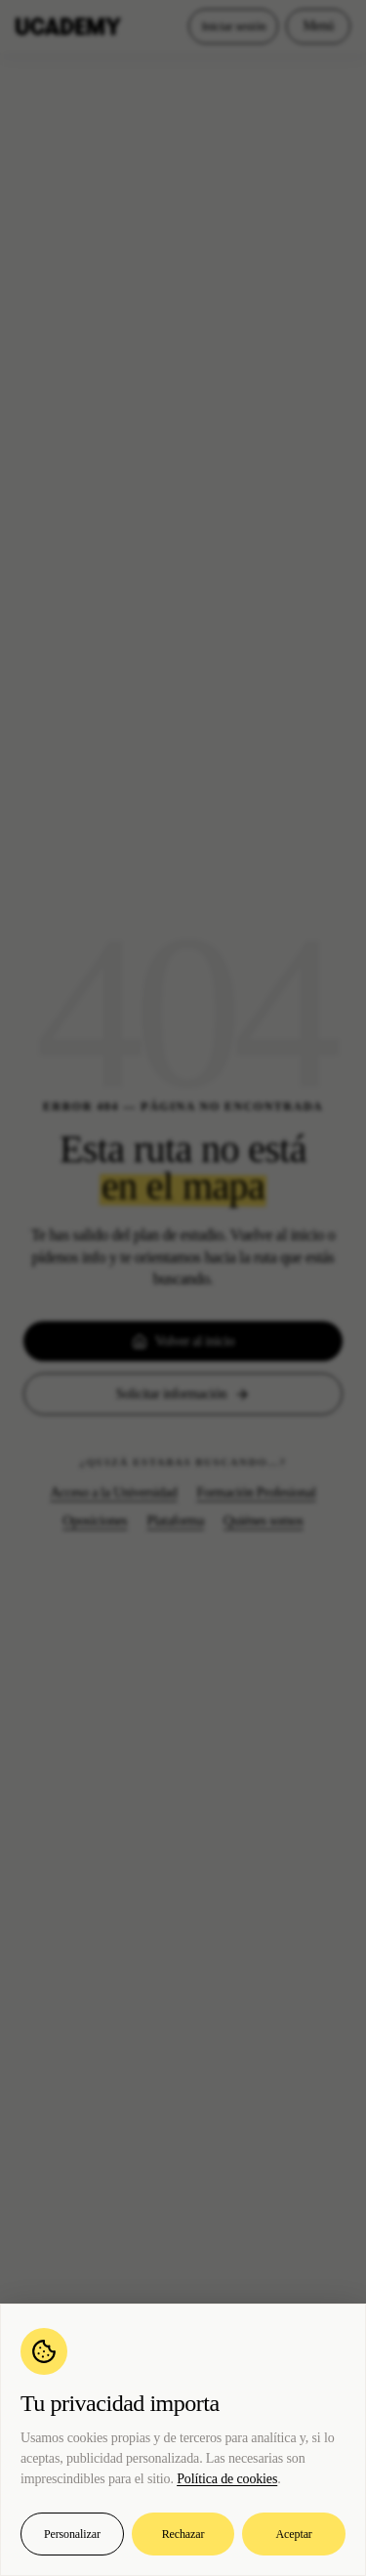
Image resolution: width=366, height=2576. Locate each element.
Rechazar (183, 2534)
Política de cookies (227, 2479)
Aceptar (294, 2534)
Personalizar (72, 2534)
